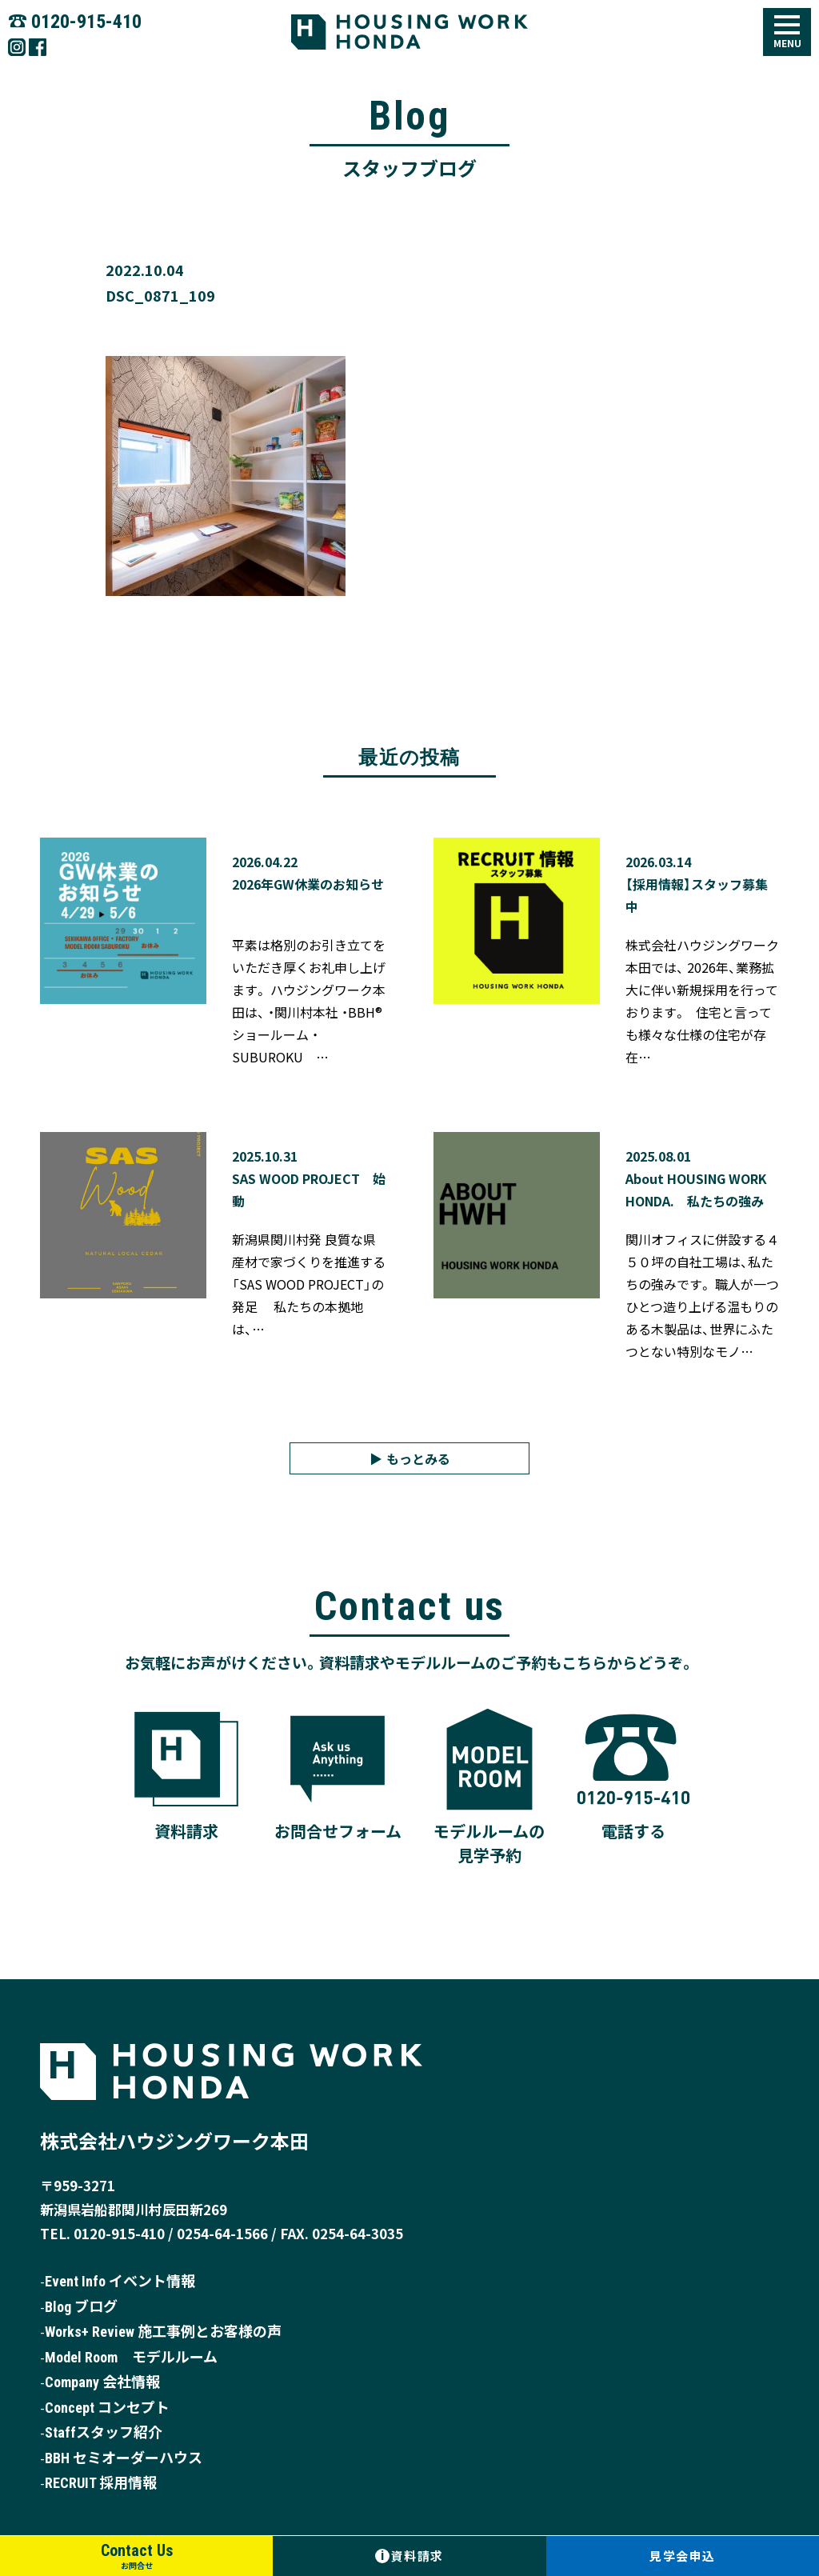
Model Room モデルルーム (131, 2357)
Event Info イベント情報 (120, 2282)
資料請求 (409, 2555)
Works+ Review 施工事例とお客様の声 (163, 2332)
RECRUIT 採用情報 (101, 2483)
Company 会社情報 (102, 2382)
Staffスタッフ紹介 (103, 2433)
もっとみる (418, 1458)
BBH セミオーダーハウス (123, 2458)
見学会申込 (682, 2555)
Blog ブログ (81, 2306)
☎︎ (75, 20)
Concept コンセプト (107, 2407)
